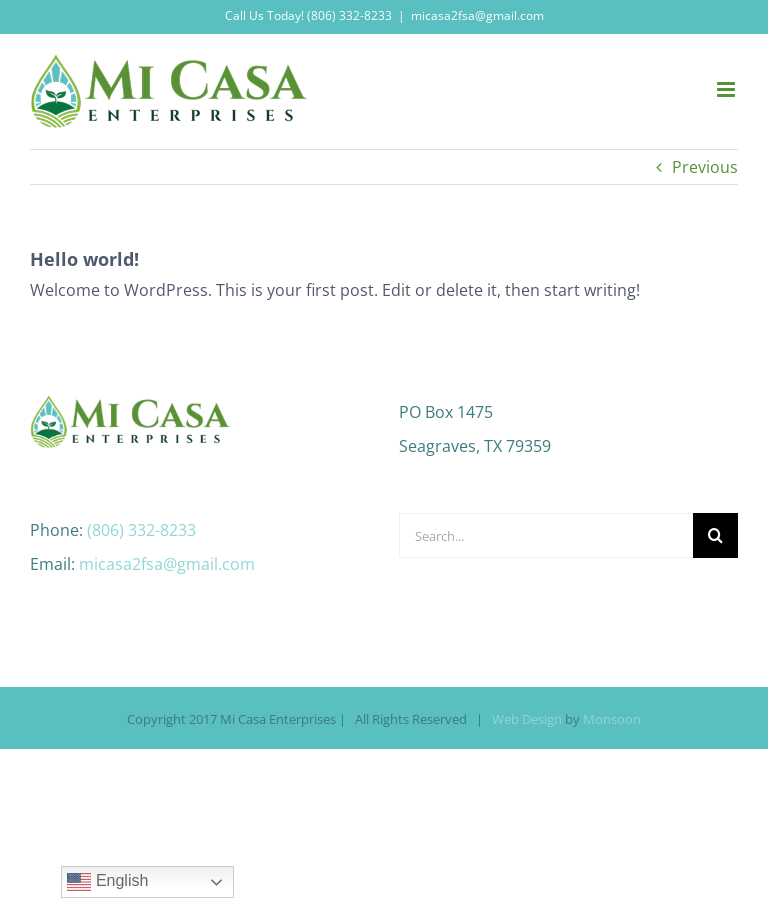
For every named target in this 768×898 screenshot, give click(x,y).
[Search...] (546, 535)
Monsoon (612, 719)
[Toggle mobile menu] (727, 89)
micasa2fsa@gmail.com (477, 15)
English (107, 882)
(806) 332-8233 (141, 530)
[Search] (715, 535)
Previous (705, 167)
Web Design (527, 719)
